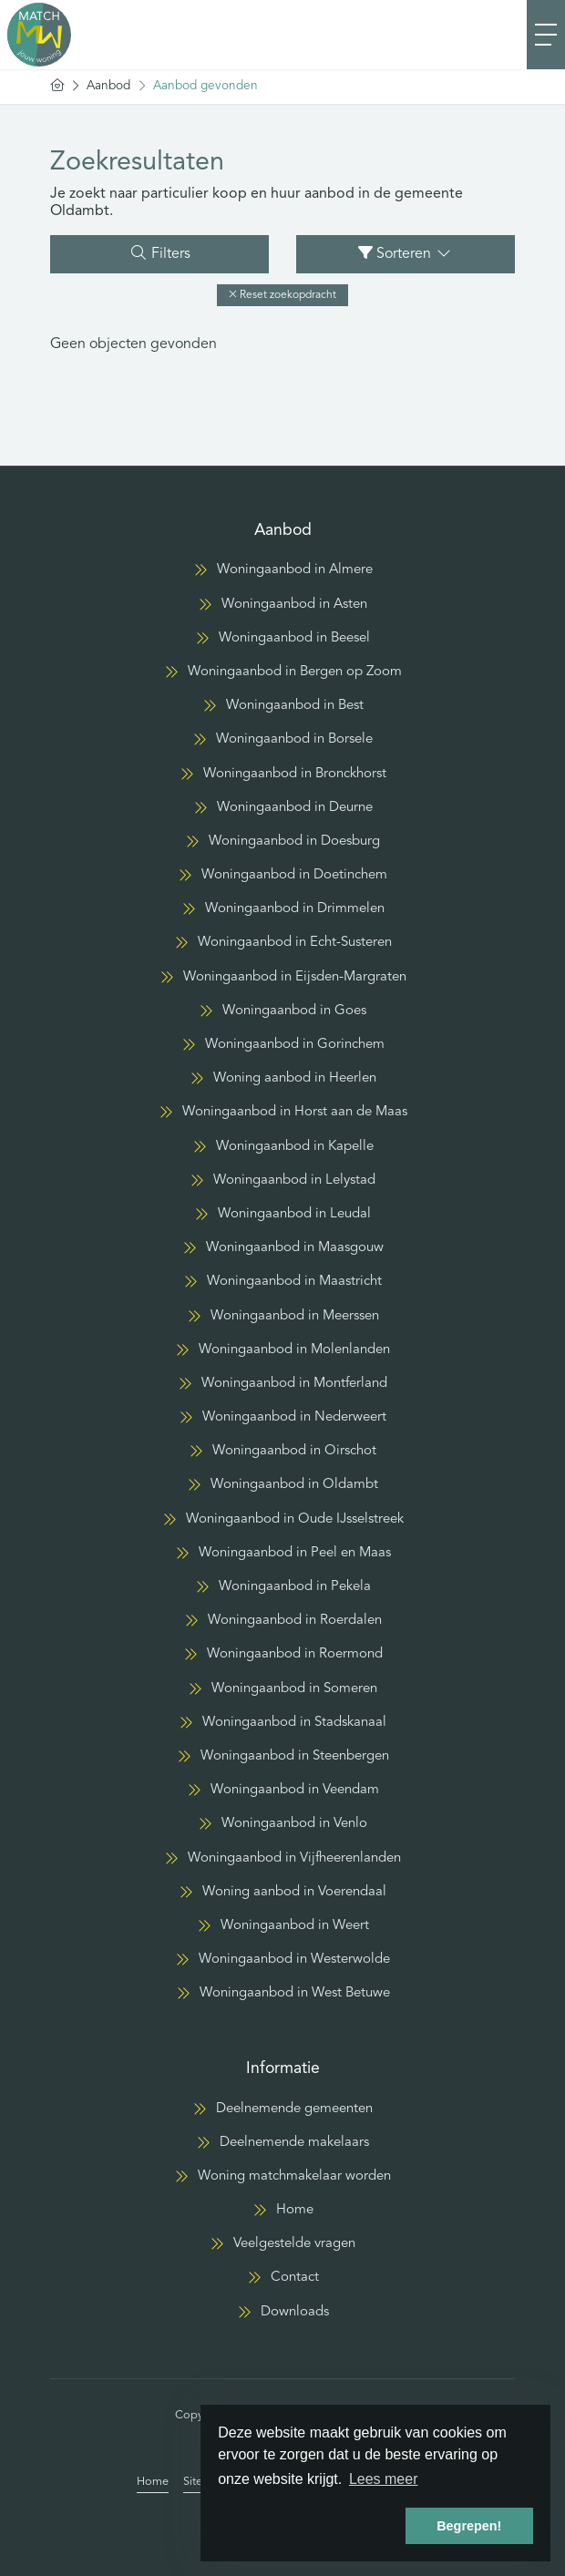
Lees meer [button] (383, 2479)
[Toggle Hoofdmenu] (546, 34)
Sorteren (405, 253)
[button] (282, 295)
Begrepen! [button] (469, 2526)
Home (153, 2482)
